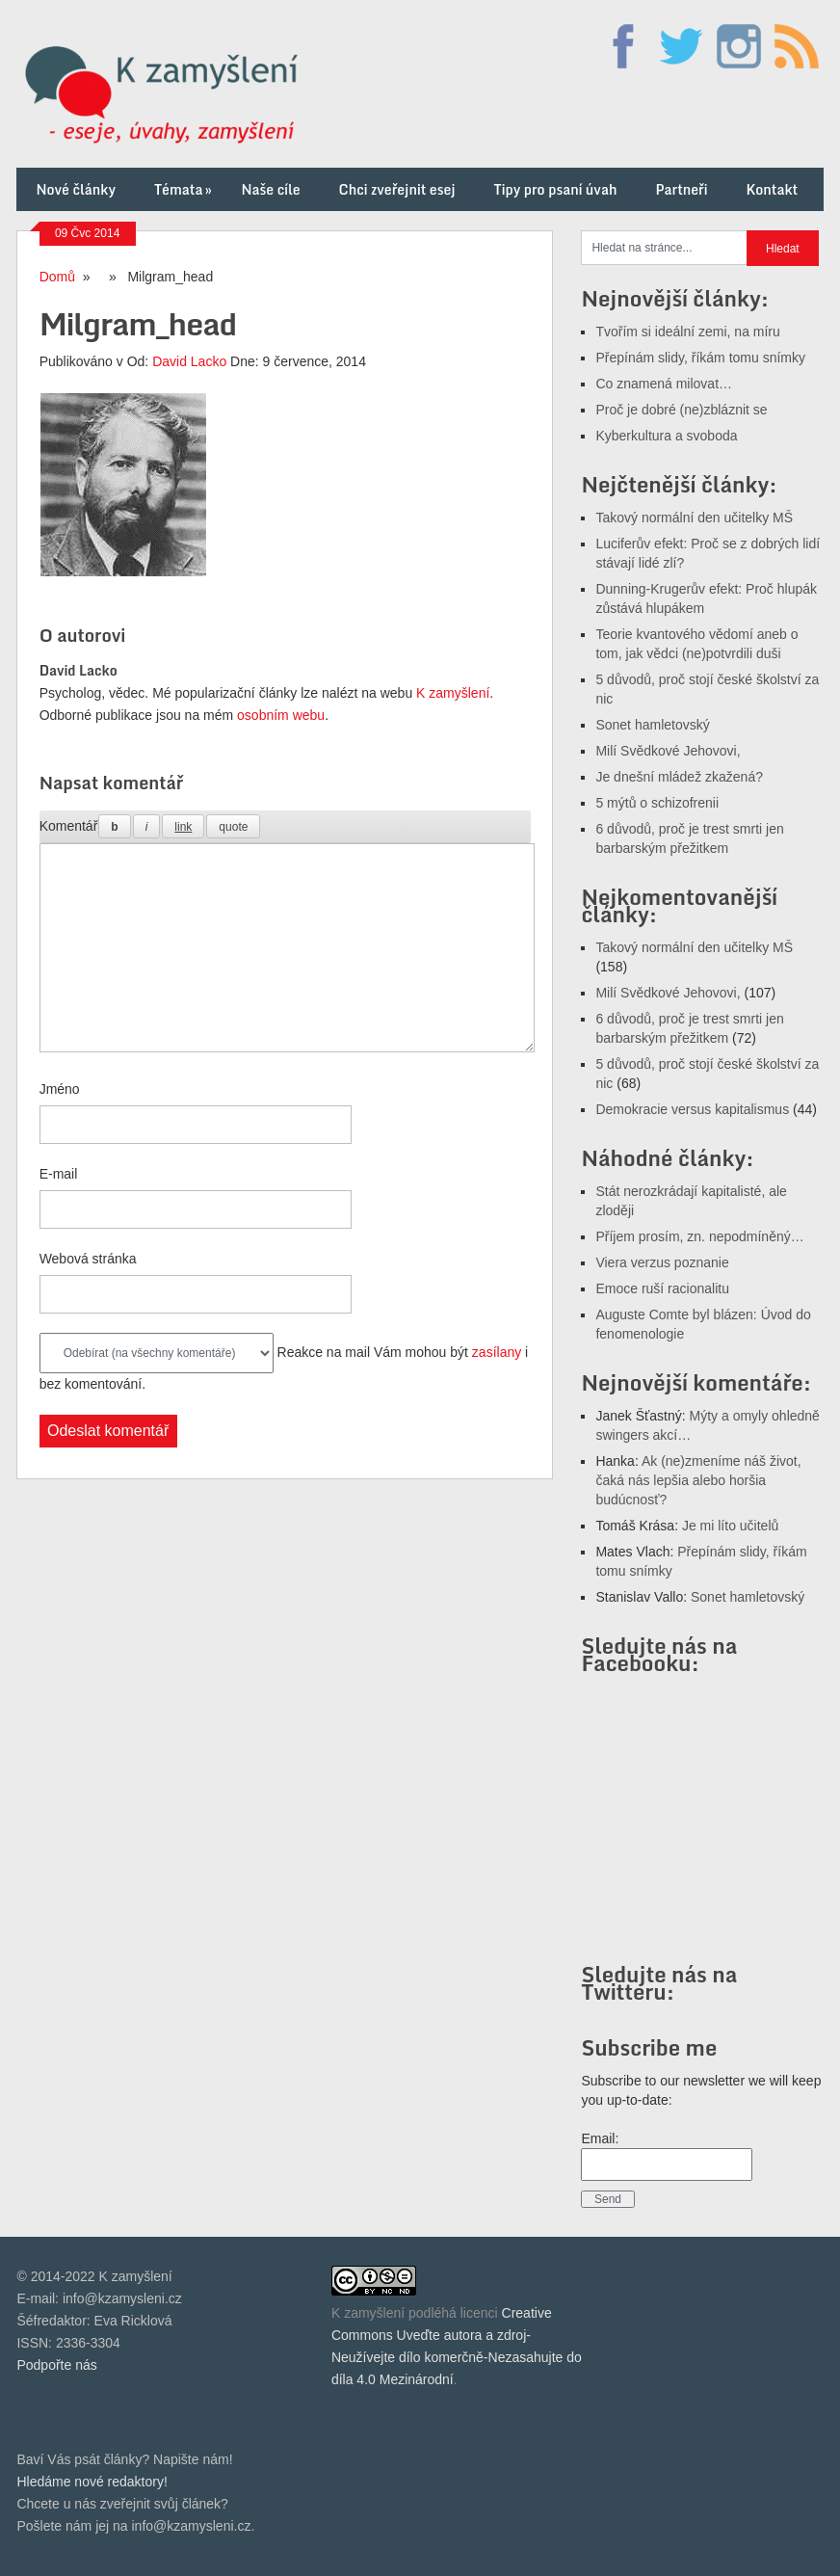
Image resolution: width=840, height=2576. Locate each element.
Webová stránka (88, 1258)
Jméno (59, 1089)
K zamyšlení (452, 693)
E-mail (58, 1174)
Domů (57, 276)
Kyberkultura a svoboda (666, 435)
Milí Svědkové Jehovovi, (667, 750)
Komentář (68, 826)
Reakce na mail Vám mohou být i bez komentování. (284, 1362)
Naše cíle (270, 189)
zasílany (496, 1352)
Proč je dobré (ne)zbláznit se (681, 409)
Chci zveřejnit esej (397, 189)
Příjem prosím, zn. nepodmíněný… (699, 1236)
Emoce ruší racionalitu (662, 1288)
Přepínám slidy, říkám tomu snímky (700, 357)
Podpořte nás (56, 2365)
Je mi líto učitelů (730, 1525)
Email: (599, 2138)
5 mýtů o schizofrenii (657, 802)
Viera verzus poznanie (661, 1262)
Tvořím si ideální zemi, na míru (687, 331)
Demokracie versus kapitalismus (692, 1109)
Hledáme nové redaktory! (91, 2481)
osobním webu (281, 715)
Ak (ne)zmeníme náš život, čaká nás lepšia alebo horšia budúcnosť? (698, 1480)
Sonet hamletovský (652, 724)
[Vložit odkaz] (183, 826)
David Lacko (189, 361)
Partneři (681, 189)
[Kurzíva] (147, 826)
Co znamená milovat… (663, 383)
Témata (184, 189)
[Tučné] (114, 826)
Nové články (76, 189)
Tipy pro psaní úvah (555, 189)
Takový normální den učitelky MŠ (694, 517)
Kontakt (772, 189)
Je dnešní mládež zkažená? (679, 776)
